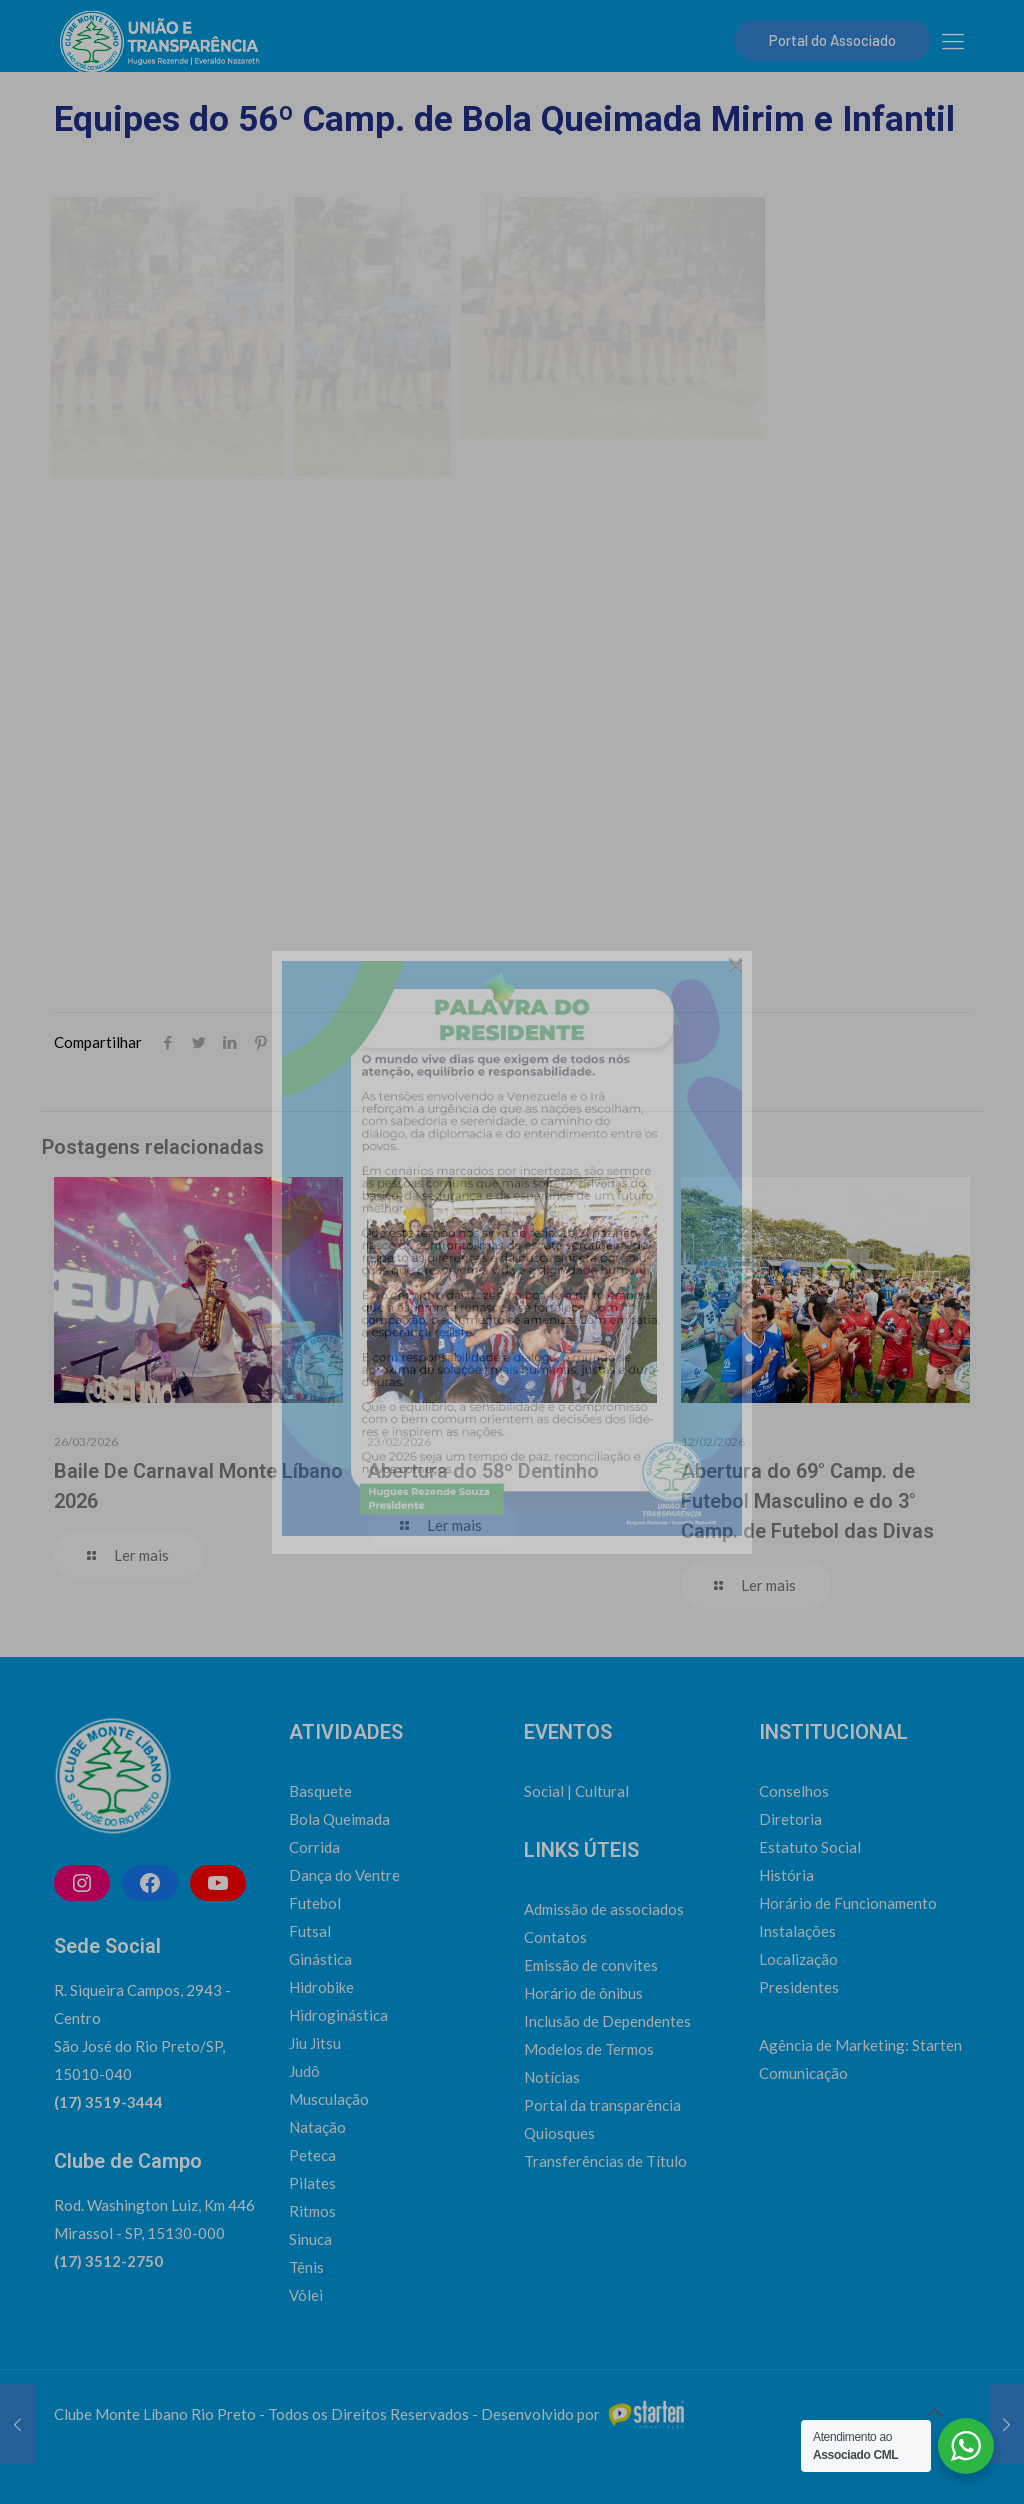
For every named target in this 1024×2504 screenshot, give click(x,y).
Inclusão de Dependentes (607, 2021)
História (786, 1875)
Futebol (315, 1903)
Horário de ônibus (583, 1993)
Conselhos (794, 1791)
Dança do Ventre (344, 1875)
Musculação (329, 2099)
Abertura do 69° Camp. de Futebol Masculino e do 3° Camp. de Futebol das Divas (807, 1501)
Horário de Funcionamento (848, 1903)
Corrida (314, 1847)
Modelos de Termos (589, 2049)
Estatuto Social (810, 1847)
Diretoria (790, 1819)
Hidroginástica (338, 2015)
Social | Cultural (576, 1791)
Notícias (552, 2077)
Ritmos (312, 2211)
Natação (317, 2127)
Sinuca (310, 2239)
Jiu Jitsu (315, 2043)
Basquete (320, 1791)
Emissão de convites (591, 1965)
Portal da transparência (602, 2105)
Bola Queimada (339, 1819)
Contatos (555, 1937)
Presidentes (799, 1987)
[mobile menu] (953, 41)
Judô (304, 2071)
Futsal (310, 1931)
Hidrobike (321, 1987)
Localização (798, 1959)
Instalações (797, 1931)
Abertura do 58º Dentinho (483, 1471)
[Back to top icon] (934, 2412)
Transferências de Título (605, 2161)
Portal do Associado (832, 40)
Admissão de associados (604, 1909)
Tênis (306, 2267)
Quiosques (559, 2133)
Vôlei (306, 2295)
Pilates (312, 2183)
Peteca (312, 2155)
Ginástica (320, 1959)
